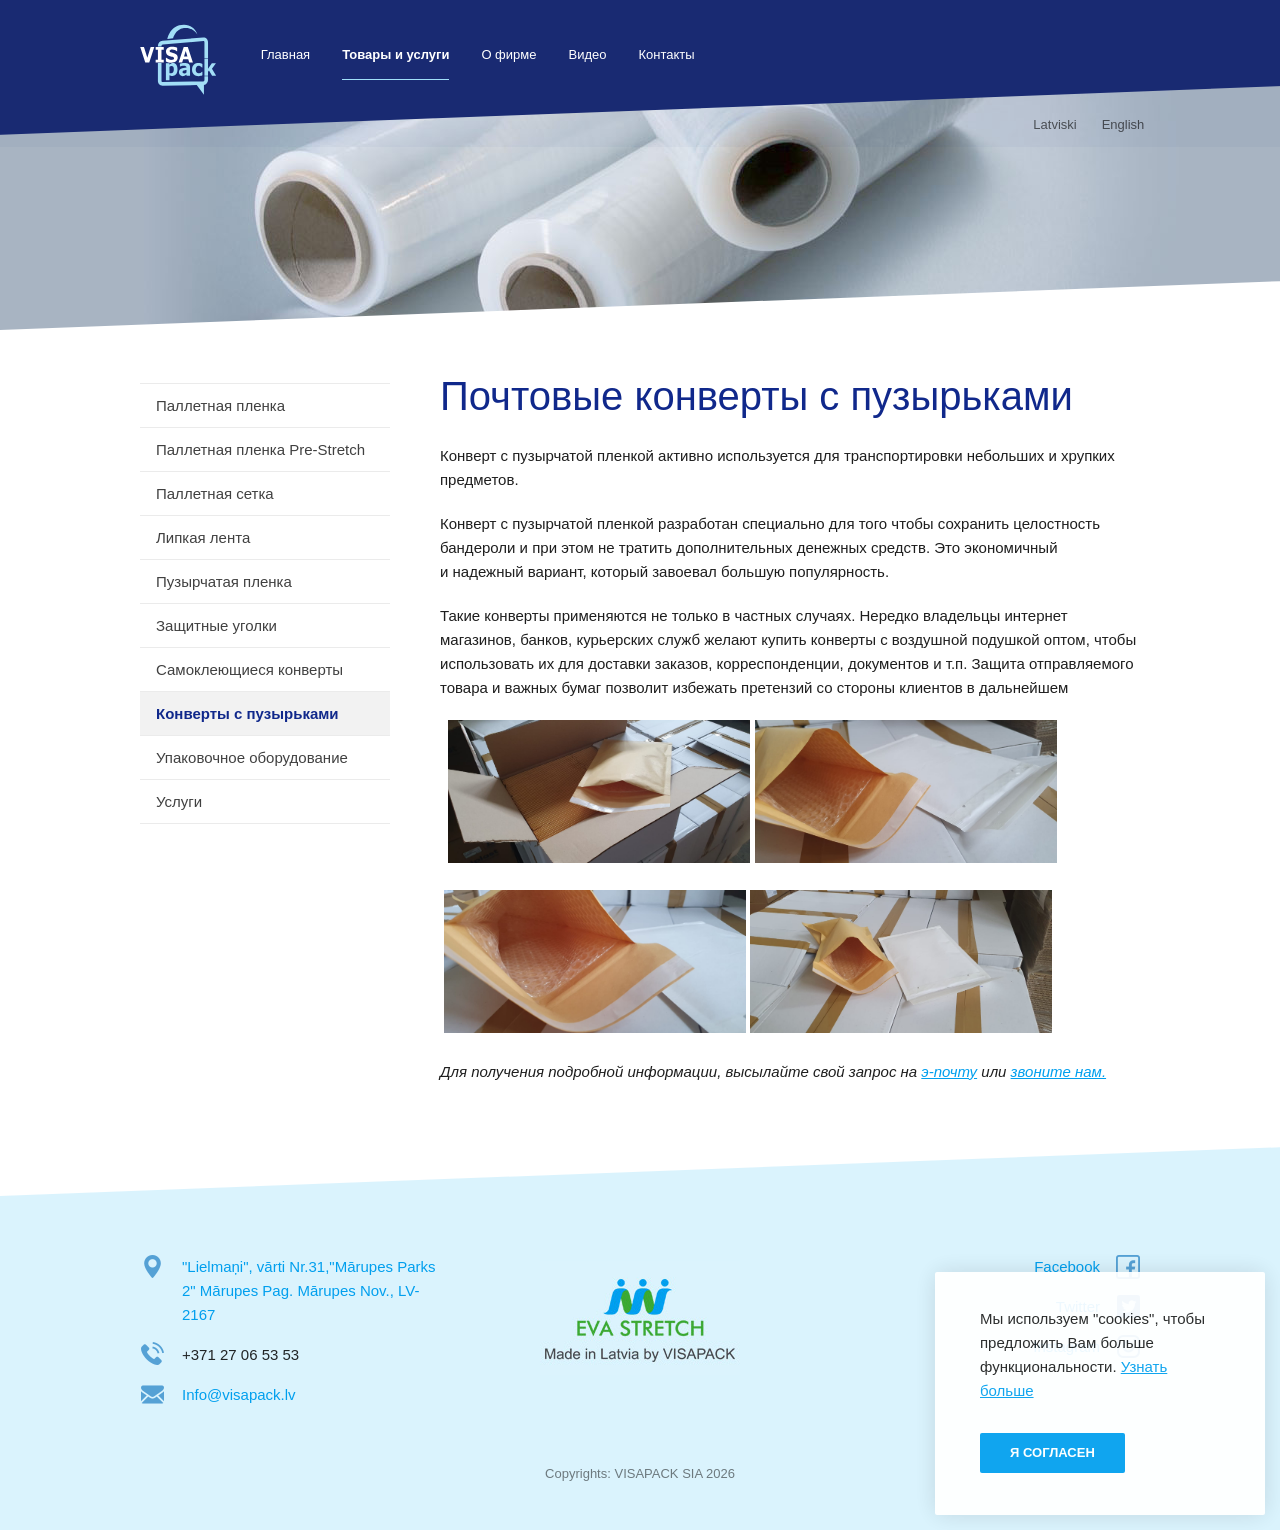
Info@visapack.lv (239, 1394)
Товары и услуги (399, 54)
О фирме (513, 54)
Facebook (1067, 1266)
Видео (592, 54)
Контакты (671, 54)
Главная (289, 54)
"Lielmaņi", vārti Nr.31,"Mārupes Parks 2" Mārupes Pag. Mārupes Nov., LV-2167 (309, 1290)
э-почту (949, 1071)
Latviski (1050, 124)
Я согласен (1052, 1452)
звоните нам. (1058, 1071)
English (1118, 124)
